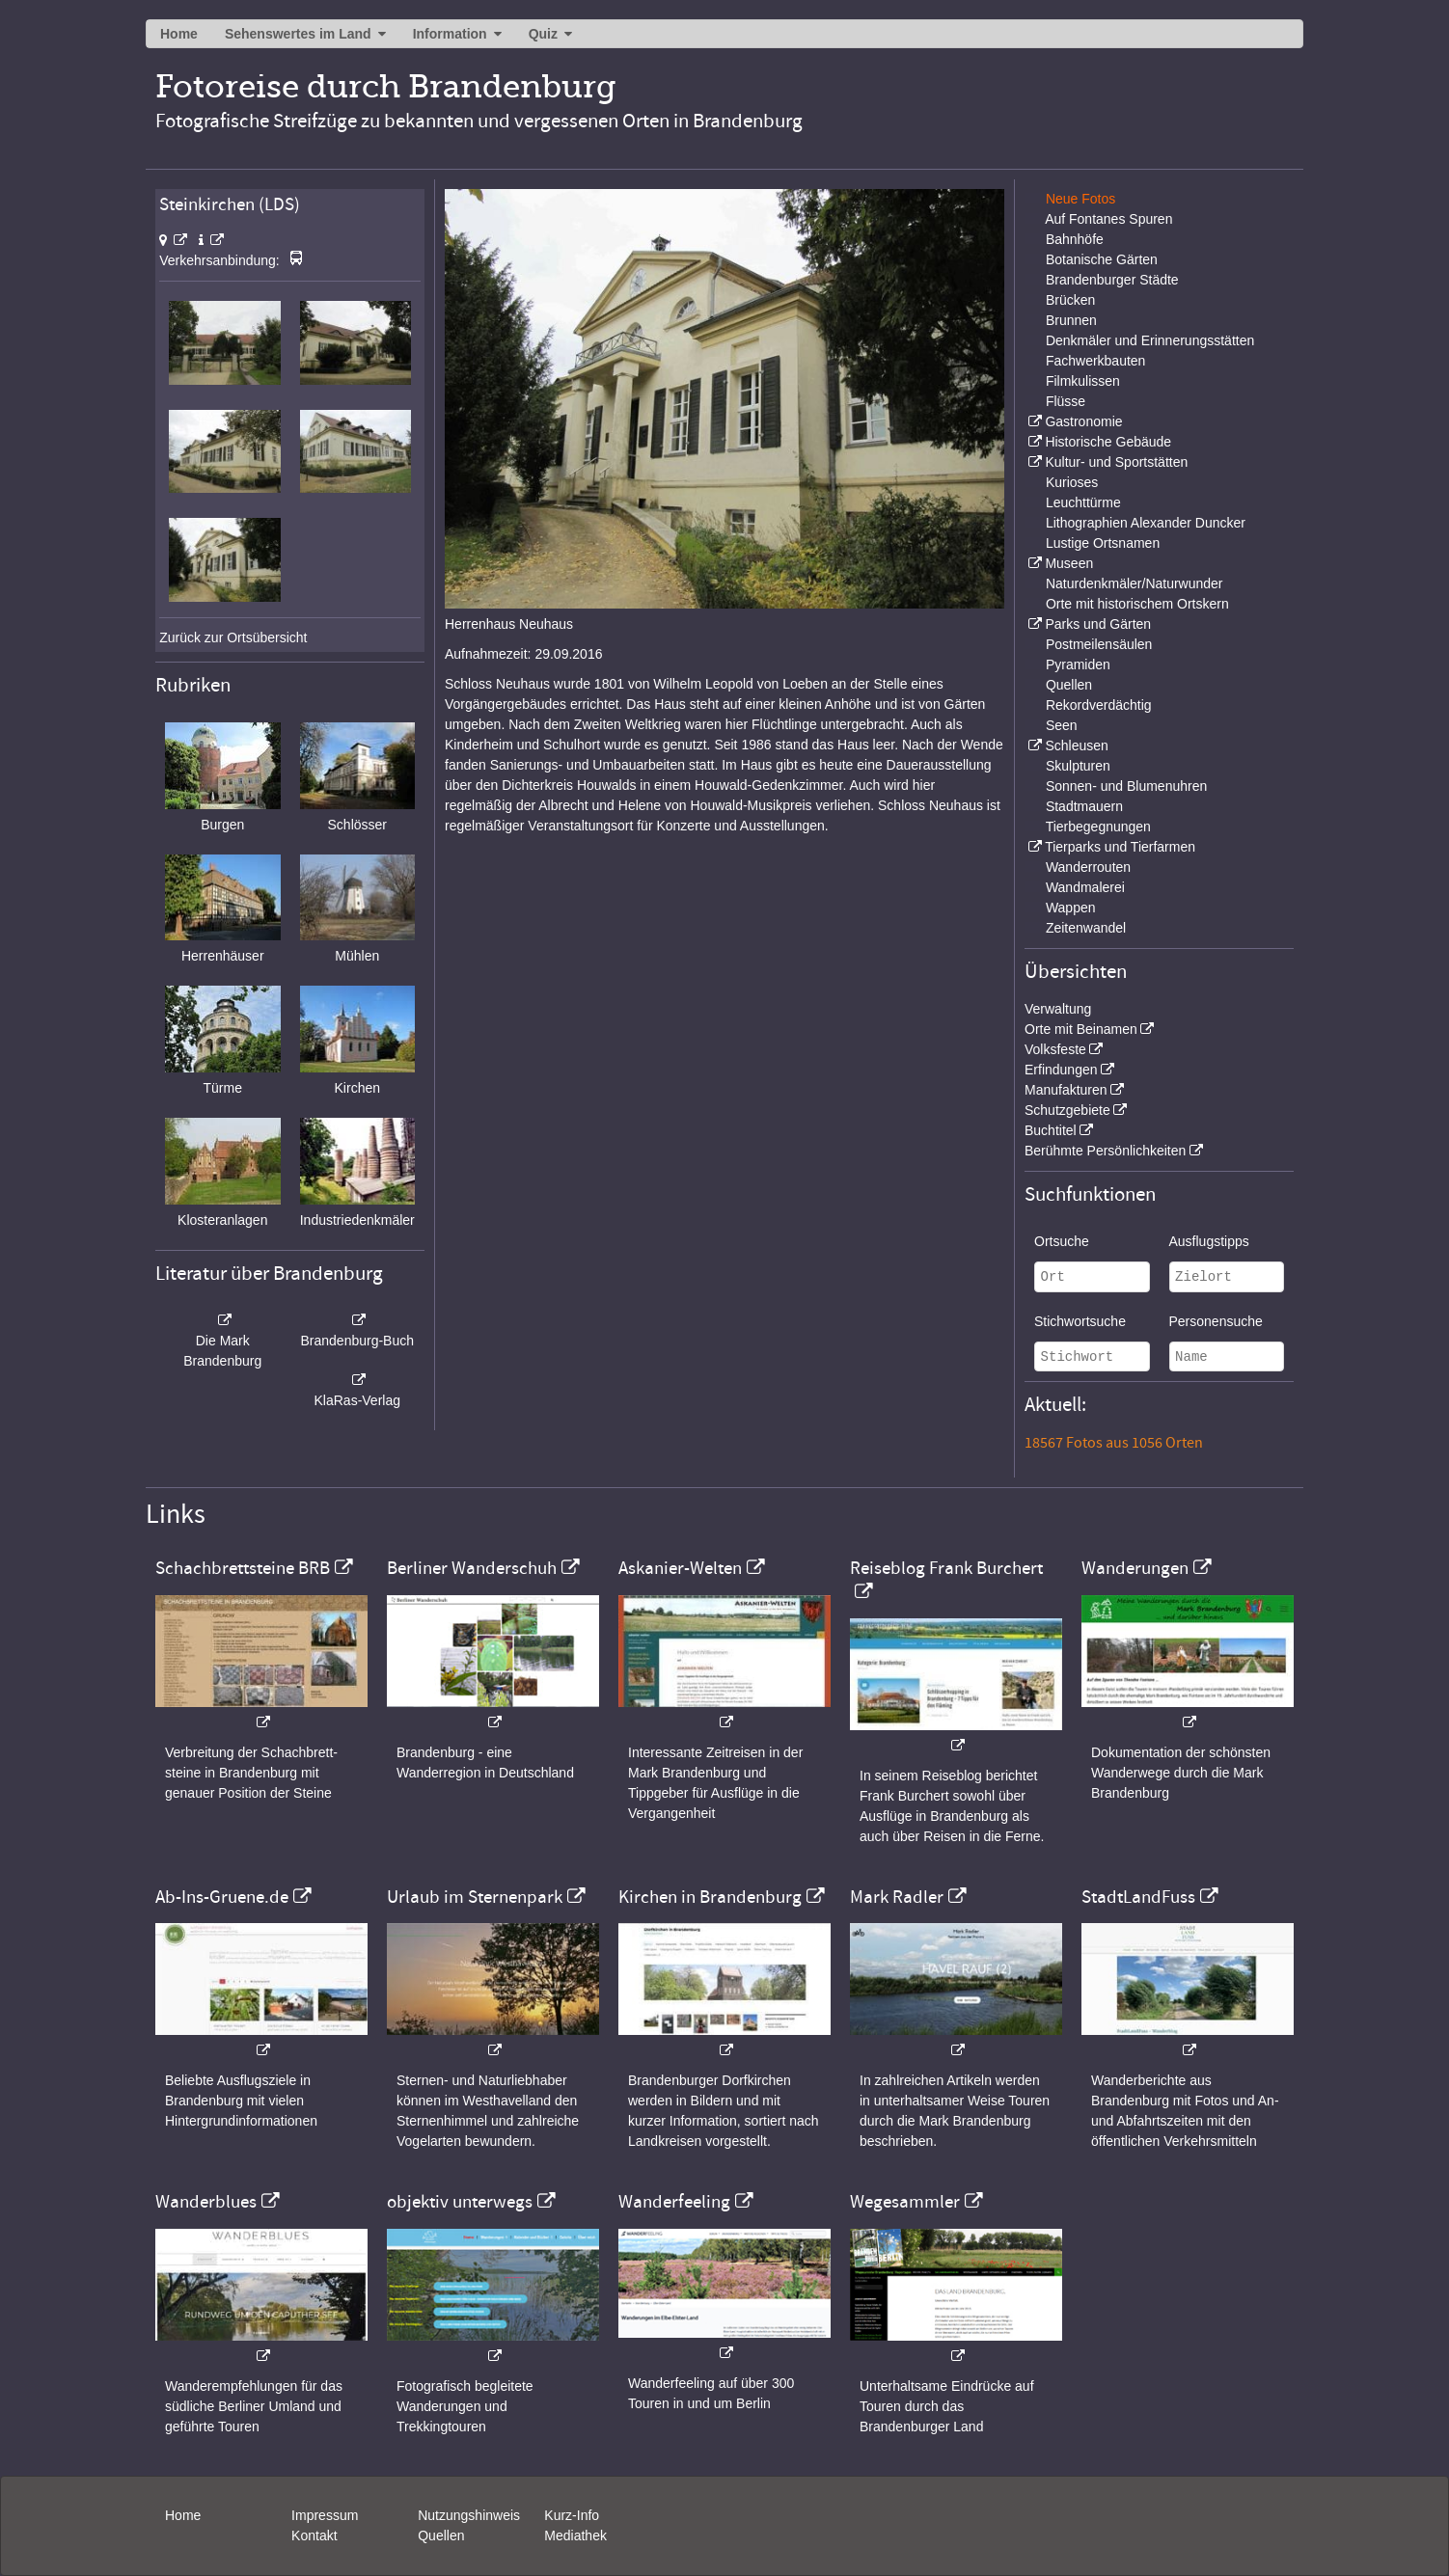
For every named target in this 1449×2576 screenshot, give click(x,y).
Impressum (324, 2515)
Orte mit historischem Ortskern (1137, 603)
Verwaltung (1058, 1009)
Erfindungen (1061, 1069)
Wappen (1071, 907)
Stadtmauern (1084, 806)
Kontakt (314, 2535)
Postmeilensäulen (1099, 644)
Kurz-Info (571, 2515)
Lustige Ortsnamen (1103, 543)
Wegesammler (905, 2201)
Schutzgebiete (1067, 1110)
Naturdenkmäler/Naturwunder (1134, 583)
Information (450, 33)
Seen (1062, 725)
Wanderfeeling (674, 2201)
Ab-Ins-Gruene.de (221, 1897)
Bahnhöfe (1075, 239)
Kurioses (1072, 482)
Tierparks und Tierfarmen (1120, 846)
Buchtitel (1051, 1130)
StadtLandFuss (1138, 1897)
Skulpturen (1078, 765)
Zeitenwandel (1086, 927)
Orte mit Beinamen (1081, 1029)
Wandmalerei (1085, 887)
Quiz (543, 33)
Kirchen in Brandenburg (710, 1897)
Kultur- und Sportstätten (1116, 462)
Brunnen (1071, 320)
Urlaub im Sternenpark (474, 1897)
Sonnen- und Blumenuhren (1126, 786)
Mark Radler (896, 1897)
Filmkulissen (1083, 381)
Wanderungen (1135, 1568)
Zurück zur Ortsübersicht (233, 637)
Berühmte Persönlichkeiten (1105, 1150)
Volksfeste (1055, 1049)
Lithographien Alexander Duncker (1145, 522)
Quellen (1069, 684)
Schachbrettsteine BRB (242, 1568)
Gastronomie (1083, 421)
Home (179, 33)
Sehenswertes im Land (298, 33)
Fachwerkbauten (1096, 360)
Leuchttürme (1083, 502)
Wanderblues (206, 2201)
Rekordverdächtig (1099, 705)
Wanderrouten (1088, 867)
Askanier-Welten (680, 1568)
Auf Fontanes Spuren (1108, 219)
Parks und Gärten (1098, 624)
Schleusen (1076, 745)
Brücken (1070, 300)
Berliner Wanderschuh (472, 1568)
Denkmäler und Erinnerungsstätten (1150, 340)
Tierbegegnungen (1098, 826)
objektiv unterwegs (460, 2201)
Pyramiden (1078, 664)
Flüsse (1065, 401)
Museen (1069, 563)
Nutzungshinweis (469, 2515)
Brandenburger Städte (1112, 279)
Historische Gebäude (1108, 441)
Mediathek (575, 2535)
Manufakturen (1066, 1090)
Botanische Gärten (1102, 259)
